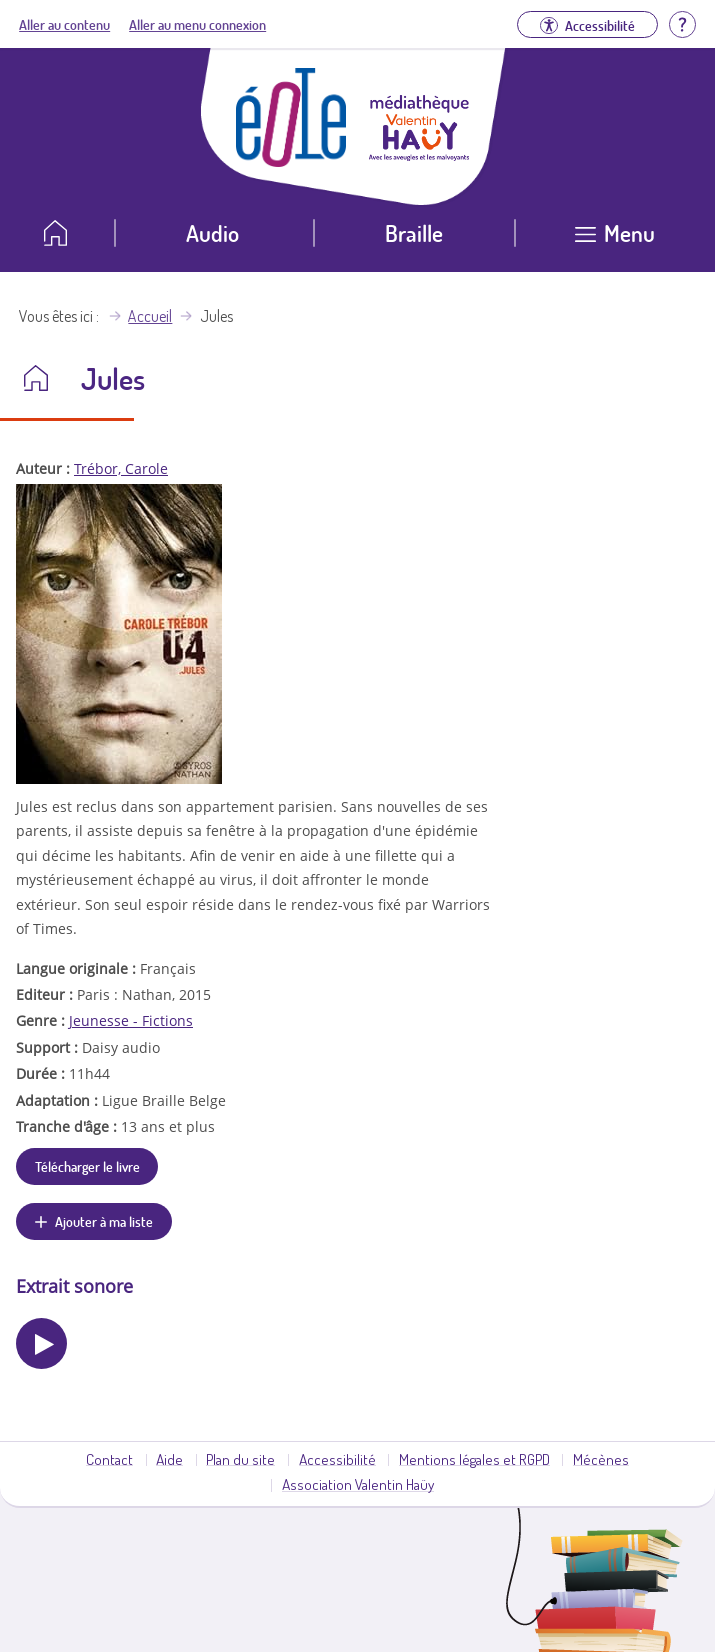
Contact (109, 1459)
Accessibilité (337, 1459)
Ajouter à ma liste (104, 1221)
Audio (212, 232)
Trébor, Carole (121, 468)
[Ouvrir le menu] (615, 240)
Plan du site (240, 1459)
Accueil (150, 316)
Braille (414, 232)
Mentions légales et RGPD (474, 1459)
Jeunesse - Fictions (131, 1020)
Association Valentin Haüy (358, 1484)
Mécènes (601, 1459)
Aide (169, 1459)
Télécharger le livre (87, 1166)
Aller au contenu (64, 24)
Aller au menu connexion (197, 24)
